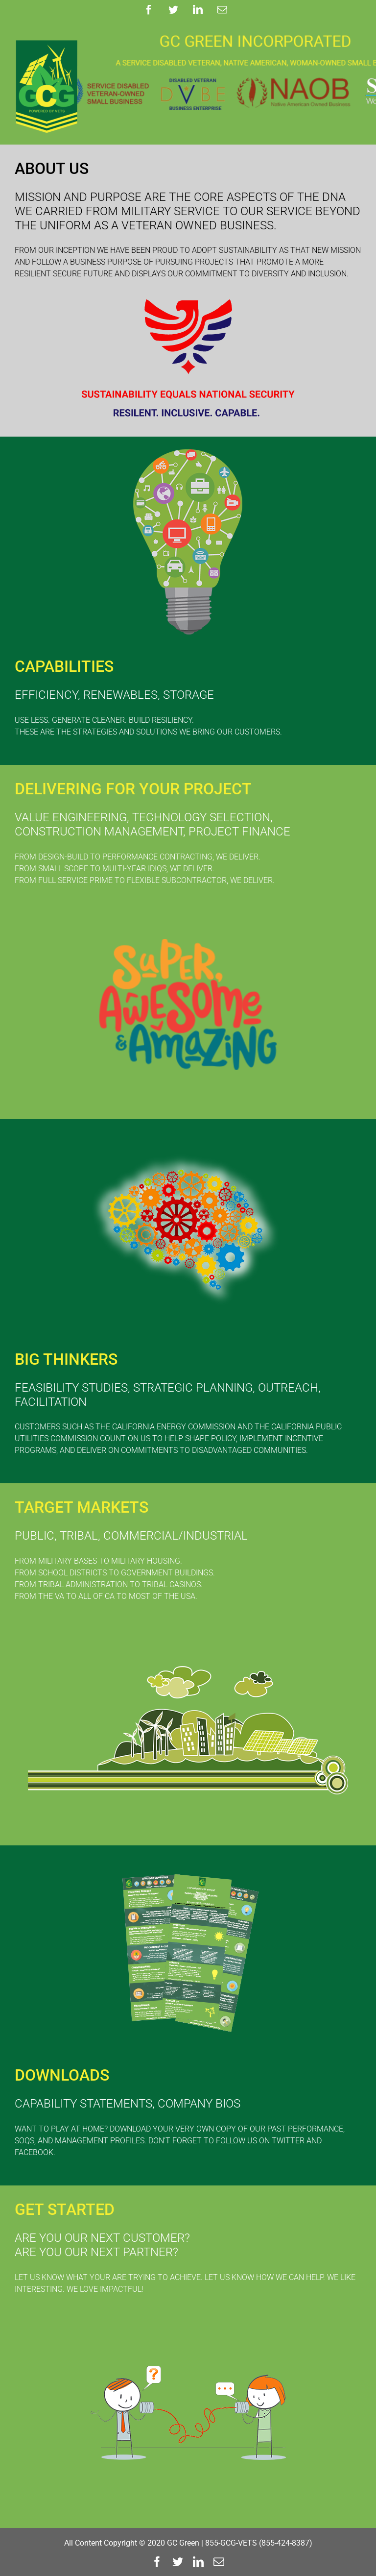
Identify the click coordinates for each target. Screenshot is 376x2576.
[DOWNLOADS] (188, 1858)
